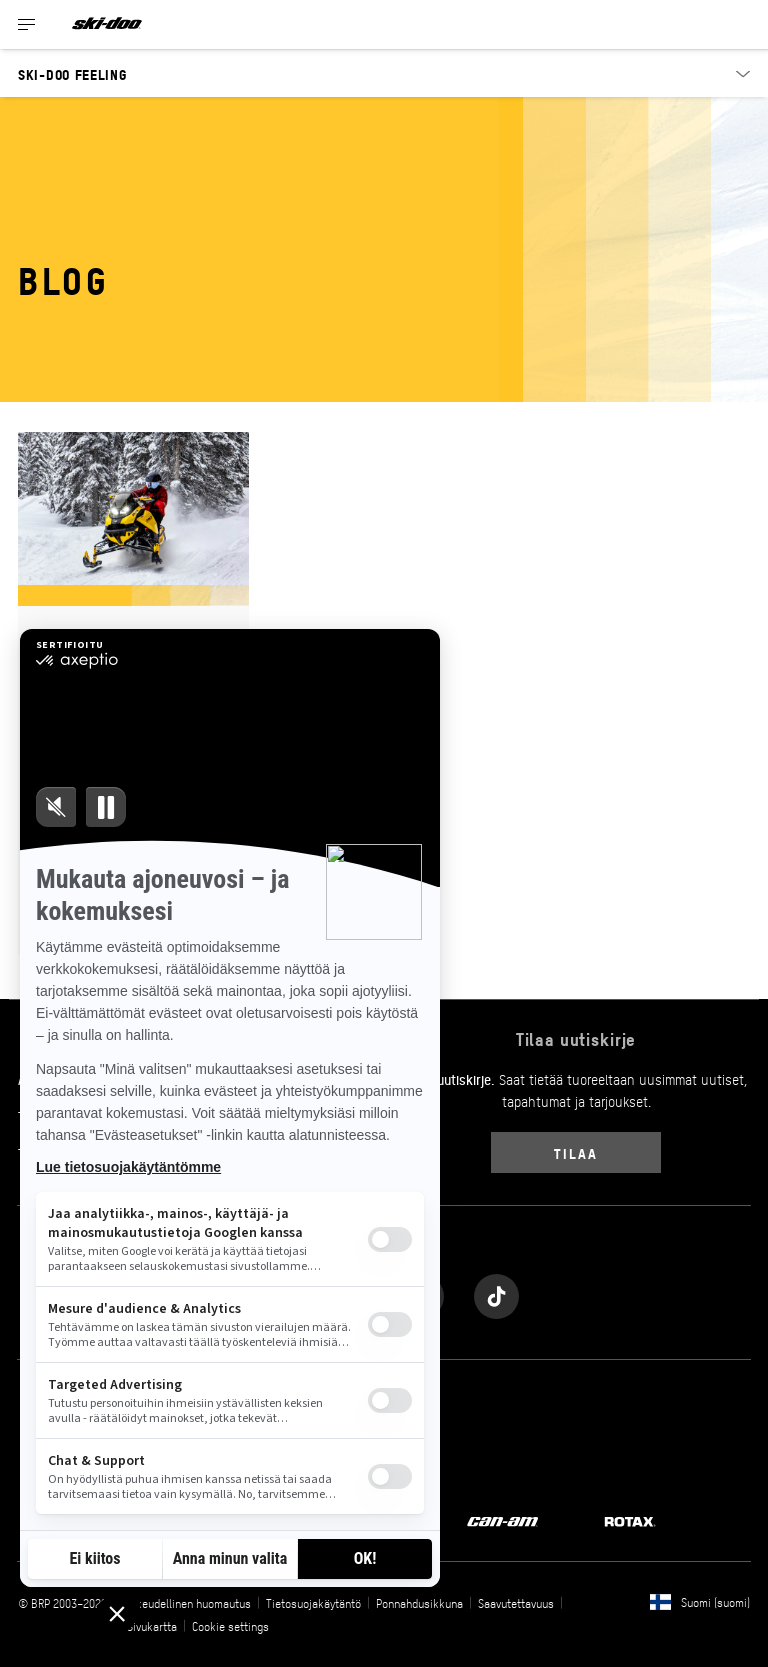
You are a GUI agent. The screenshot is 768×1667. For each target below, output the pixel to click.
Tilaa (575, 1152)
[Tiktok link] (496, 1291)
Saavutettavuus (516, 1603)
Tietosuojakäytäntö (313, 1603)
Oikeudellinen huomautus (189, 1603)
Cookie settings (230, 1626)
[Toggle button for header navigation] (27, 24)
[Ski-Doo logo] (107, 24)
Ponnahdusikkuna (419, 1603)
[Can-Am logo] (502, 1520)
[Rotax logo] (630, 1520)
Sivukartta (152, 1626)
